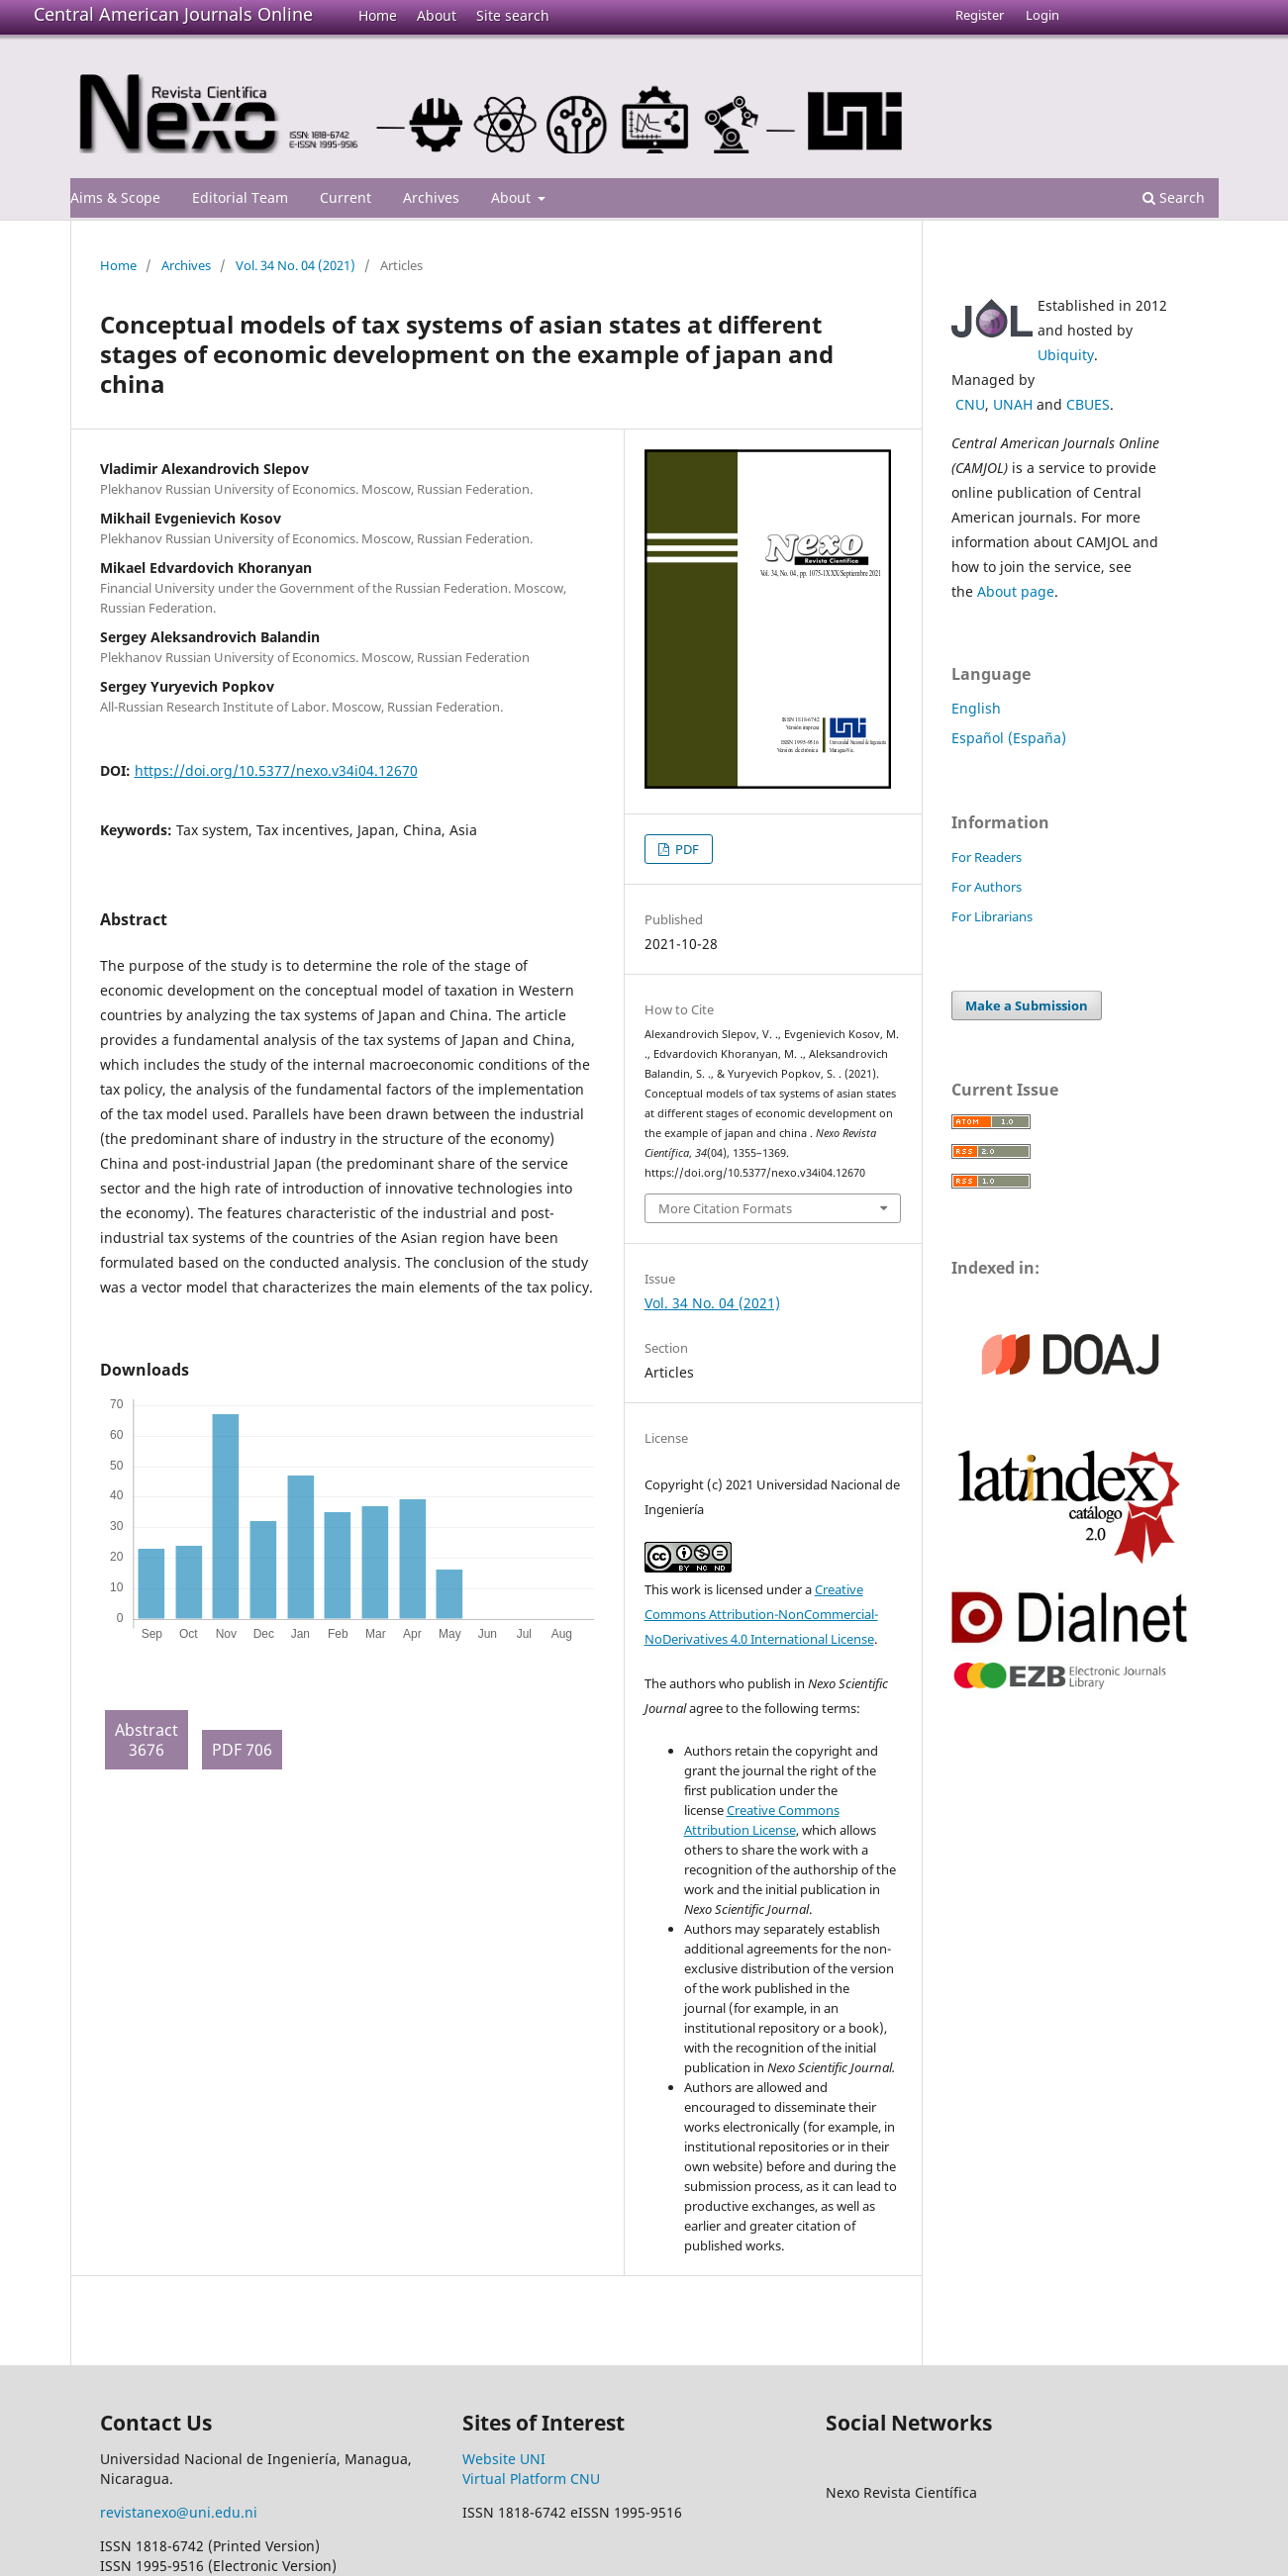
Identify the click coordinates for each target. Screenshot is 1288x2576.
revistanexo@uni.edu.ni (178, 2512)
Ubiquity (1066, 354)
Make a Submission (1026, 1005)
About (436, 15)
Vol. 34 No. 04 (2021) (295, 265)
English (976, 708)
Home (377, 15)
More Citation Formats (725, 1208)
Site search (512, 15)
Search (1173, 197)
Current (345, 197)
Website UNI (503, 2458)
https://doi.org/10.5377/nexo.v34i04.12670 (276, 770)
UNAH (1013, 404)
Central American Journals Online (173, 14)
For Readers (986, 857)
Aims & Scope (115, 197)
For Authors (986, 887)
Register (979, 15)
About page (1015, 591)
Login (1042, 15)
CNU (970, 404)
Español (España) (1008, 737)
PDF (685, 849)
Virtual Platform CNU (531, 2478)
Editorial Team (240, 197)
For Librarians (992, 916)
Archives (431, 197)
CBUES (1088, 404)
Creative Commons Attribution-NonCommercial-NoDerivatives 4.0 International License (761, 1614)
